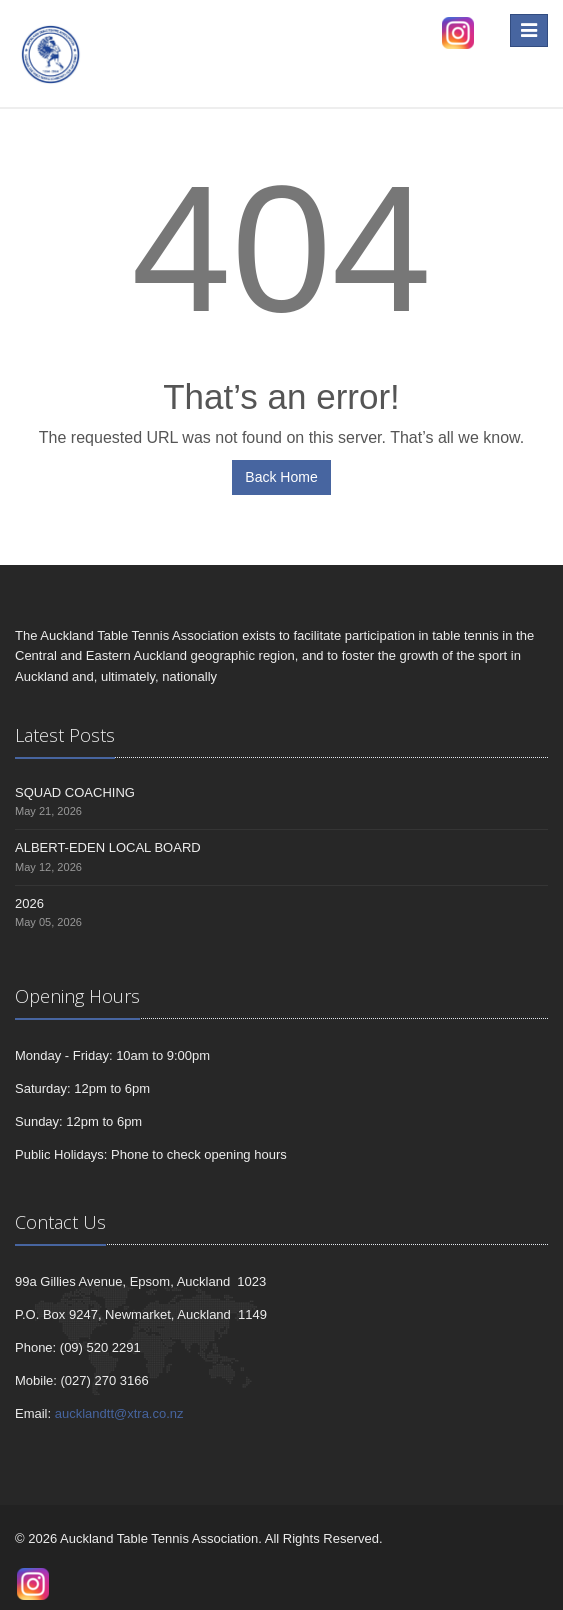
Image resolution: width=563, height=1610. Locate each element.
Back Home (281, 477)
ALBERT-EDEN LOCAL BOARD (108, 847)
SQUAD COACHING (75, 792)
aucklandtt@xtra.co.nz (119, 1413)
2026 (29, 903)
